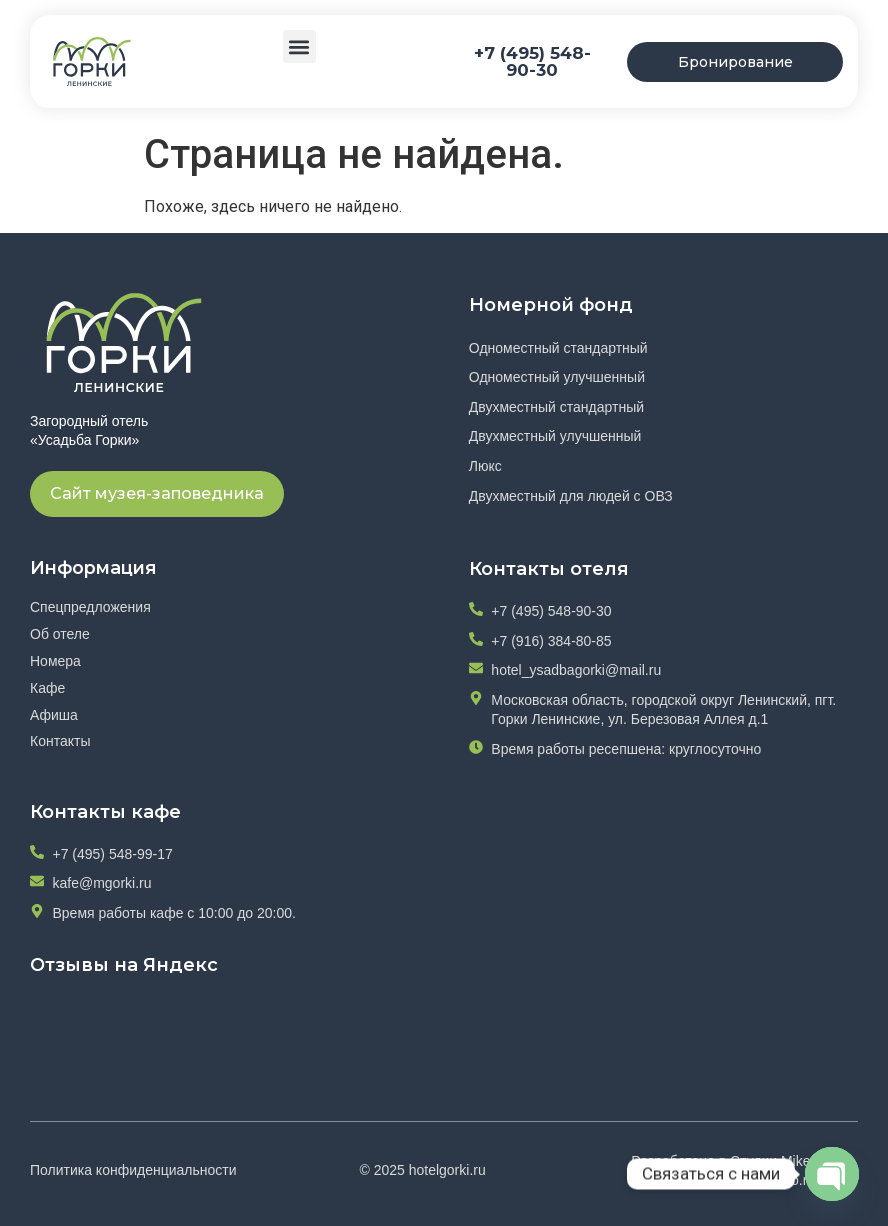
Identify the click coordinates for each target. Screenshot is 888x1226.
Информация (96, 567)
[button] (299, 46)
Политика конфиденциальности (133, 1170)
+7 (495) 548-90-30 (532, 61)
